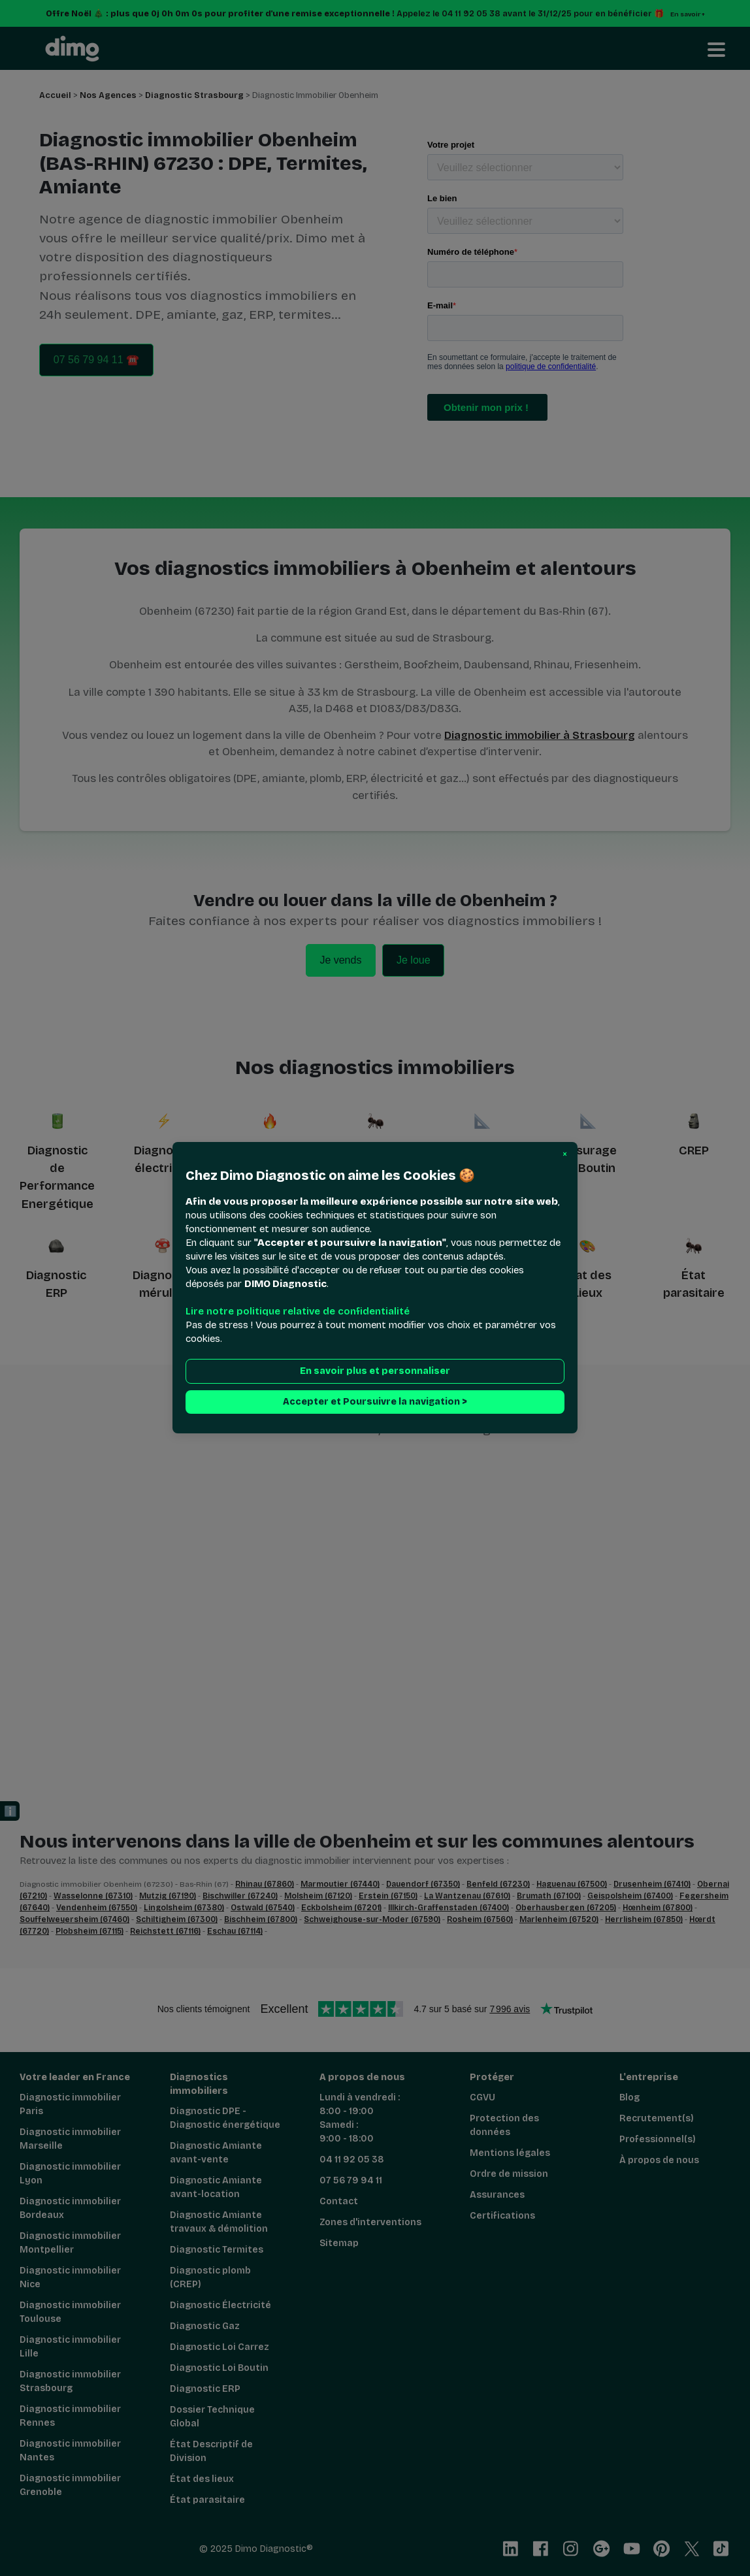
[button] (565, 1154)
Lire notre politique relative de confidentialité (298, 1312)
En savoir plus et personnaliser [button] (375, 1371)
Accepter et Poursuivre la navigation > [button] (375, 1402)
